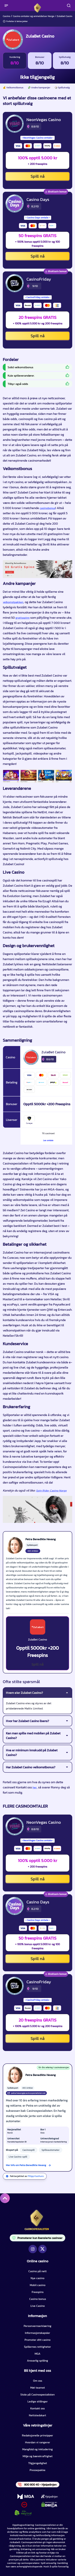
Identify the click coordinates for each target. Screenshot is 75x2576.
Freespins (38, 2292)
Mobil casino (37, 2285)
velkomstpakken (13, 602)
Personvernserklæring (37, 2326)
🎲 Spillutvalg (62, 87)
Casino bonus (37, 2299)
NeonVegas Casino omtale (37, 138)
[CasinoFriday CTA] (15, 283)
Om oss (37, 2381)
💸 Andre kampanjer (39, 87)
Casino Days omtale (37, 217)
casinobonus (47, 508)
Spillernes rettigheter (37, 2347)
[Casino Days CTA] (15, 204)
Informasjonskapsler (37, 2333)
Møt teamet (37, 2387)
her (35, 1787)
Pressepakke (37, 2470)
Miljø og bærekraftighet (38, 2456)
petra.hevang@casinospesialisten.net (26, 2093)
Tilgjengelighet (37, 2463)
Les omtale (48, 1140)
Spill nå (38, 176)
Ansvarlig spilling (37, 2360)
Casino (6, 16)
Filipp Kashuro (36, 2176)
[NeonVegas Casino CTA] (15, 124)
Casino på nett (37, 2271)
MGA (37, 2354)
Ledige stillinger (37, 2401)
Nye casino (37, 2278)
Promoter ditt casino (37, 2340)
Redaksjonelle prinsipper (37, 2435)
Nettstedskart (37, 2415)
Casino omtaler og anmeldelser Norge (33, 16)
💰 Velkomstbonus (13, 87)
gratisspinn (22, 618)
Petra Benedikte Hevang (40, 2075)
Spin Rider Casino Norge (51, 1490)
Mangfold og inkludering (37, 2449)
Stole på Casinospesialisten (37, 2394)
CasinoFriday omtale (37, 297)
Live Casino (37, 2306)
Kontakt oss (37, 2408)
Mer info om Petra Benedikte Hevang (26, 2165)
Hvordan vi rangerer (37, 2442)
